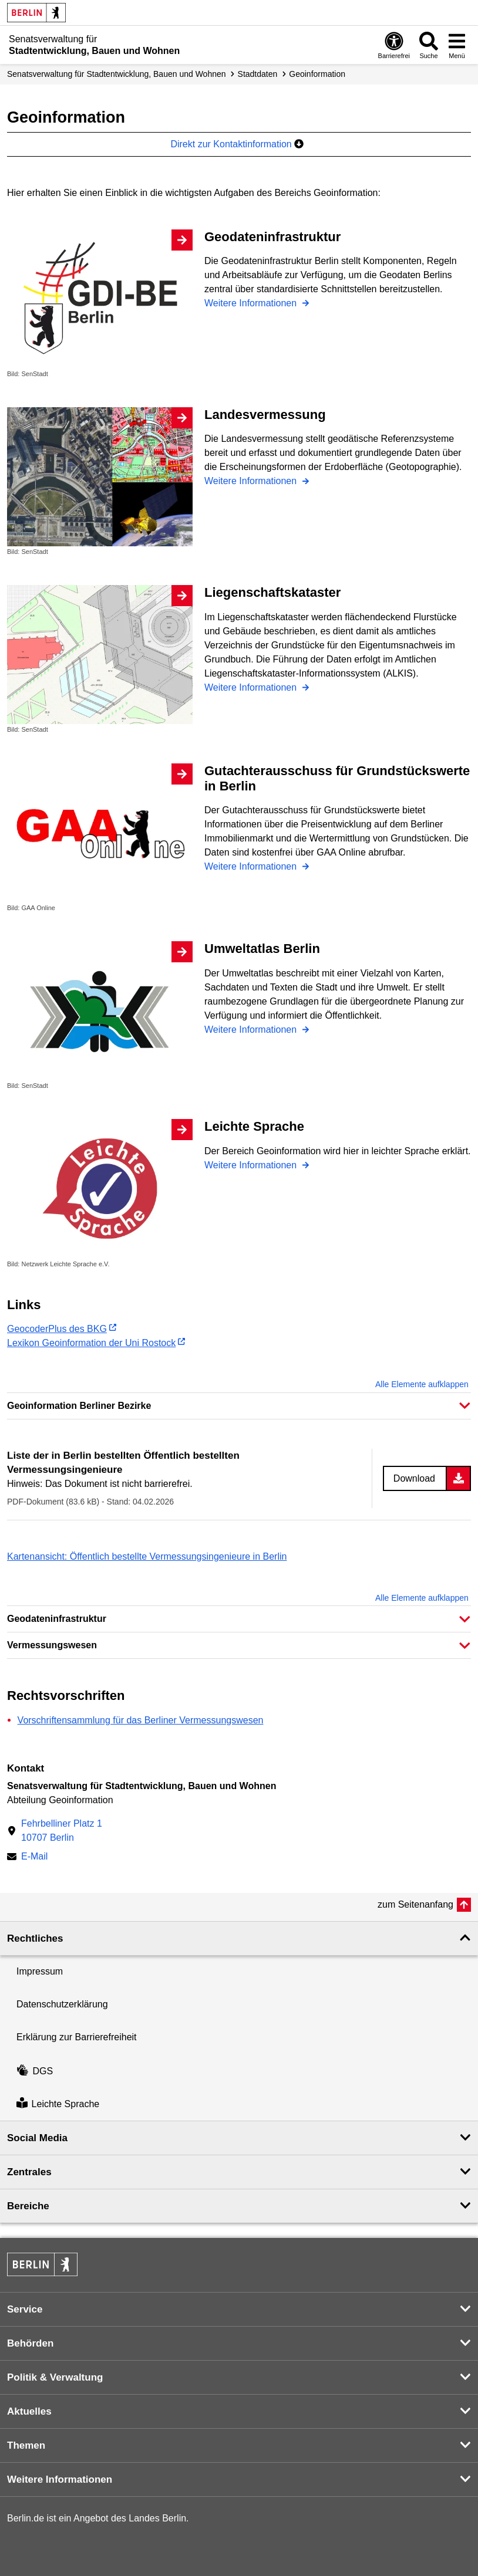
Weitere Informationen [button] (59, 2479)
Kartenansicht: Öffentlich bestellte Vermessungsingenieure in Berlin (147, 1556)
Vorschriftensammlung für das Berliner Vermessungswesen (141, 1720)
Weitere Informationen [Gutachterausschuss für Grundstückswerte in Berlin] (251, 866)
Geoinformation (317, 74)
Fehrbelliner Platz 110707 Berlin (61, 1830)
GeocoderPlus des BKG (57, 1329)
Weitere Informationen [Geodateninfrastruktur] (251, 303)
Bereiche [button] (28, 2206)
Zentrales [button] (29, 2172)
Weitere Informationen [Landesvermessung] (251, 481)
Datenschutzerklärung (62, 2004)
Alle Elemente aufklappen (422, 1384)
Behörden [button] (30, 2343)
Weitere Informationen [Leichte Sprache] (251, 1165)
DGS (34, 2071)
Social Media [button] (37, 2138)
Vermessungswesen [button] (52, 1645)
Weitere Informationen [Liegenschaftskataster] (251, 687)
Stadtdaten (258, 74)
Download (414, 1478)
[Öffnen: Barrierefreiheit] (394, 44)
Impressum (39, 1971)
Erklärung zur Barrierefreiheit (76, 2037)
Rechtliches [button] (35, 1938)
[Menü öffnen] (457, 44)
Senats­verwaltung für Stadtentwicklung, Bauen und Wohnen (116, 74)
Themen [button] (26, 2445)
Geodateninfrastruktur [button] (56, 1619)
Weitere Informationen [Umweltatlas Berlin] (251, 1030)
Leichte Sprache (57, 2104)
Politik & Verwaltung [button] (55, 2377)
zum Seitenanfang (415, 1904)
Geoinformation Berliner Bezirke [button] (79, 1406)
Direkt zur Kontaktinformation (237, 144)
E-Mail (34, 1857)
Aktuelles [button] (29, 2411)
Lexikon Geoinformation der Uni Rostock (91, 1343)
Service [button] (25, 2309)
